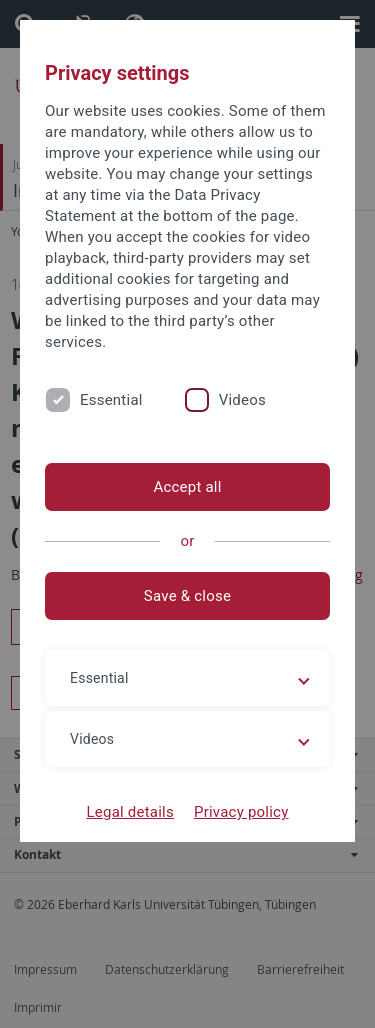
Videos (242, 400)
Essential (111, 400)
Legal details (130, 812)
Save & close (187, 596)
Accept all (187, 487)
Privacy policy (241, 812)
